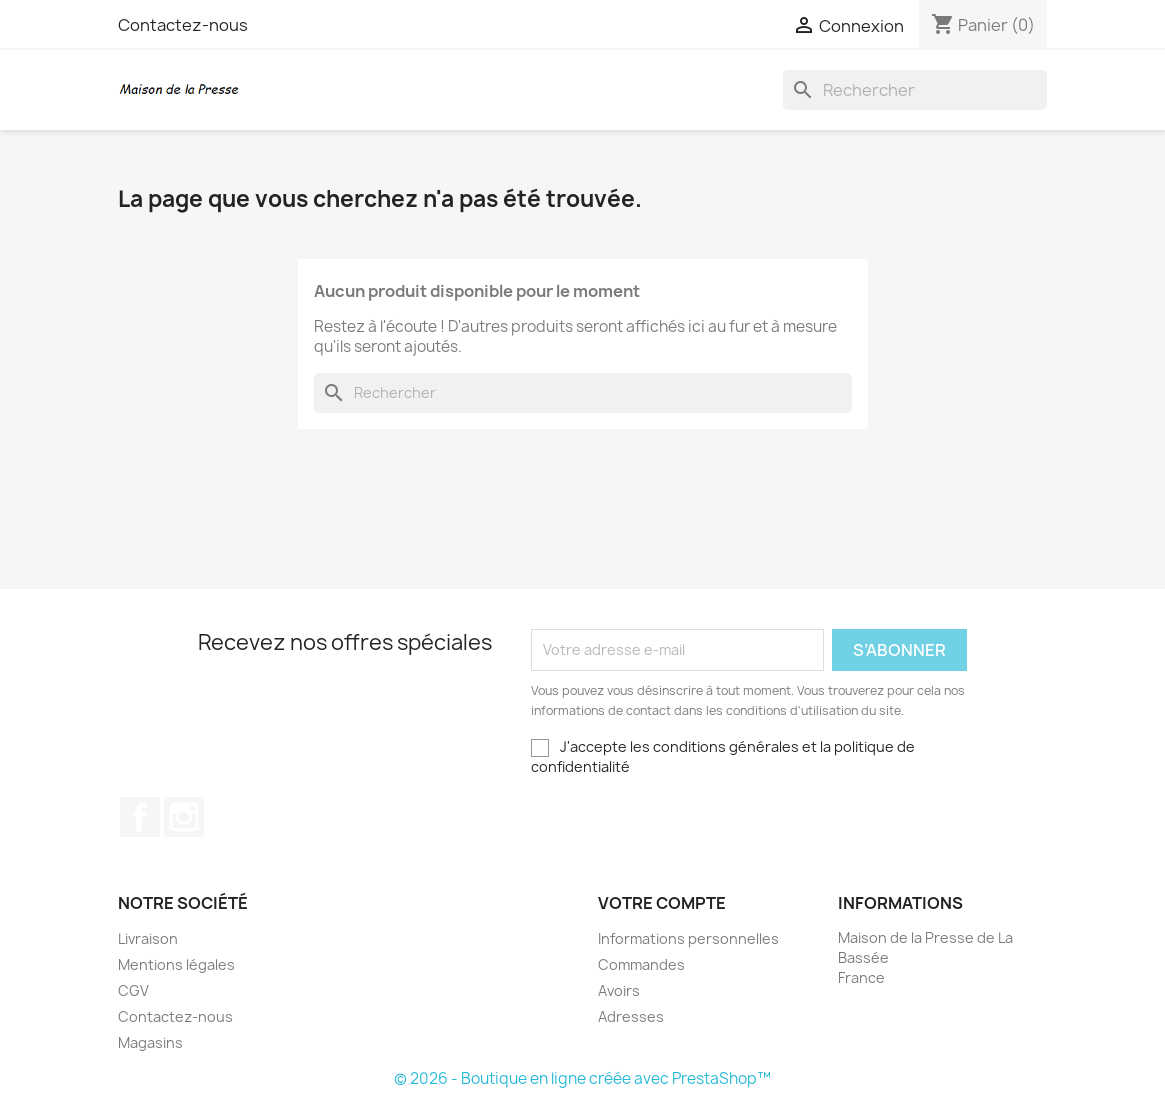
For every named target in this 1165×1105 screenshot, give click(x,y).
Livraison (148, 938)
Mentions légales (176, 964)
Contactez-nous (183, 25)
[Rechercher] (915, 90)
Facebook (140, 817)
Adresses (631, 1016)
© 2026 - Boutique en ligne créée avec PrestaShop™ (582, 1078)
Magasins (150, 1042)
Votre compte (662, 903)
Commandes (641, 964)
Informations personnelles (688, 938)
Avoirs (619, 990)
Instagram (184, 817)
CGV (133, 990)
